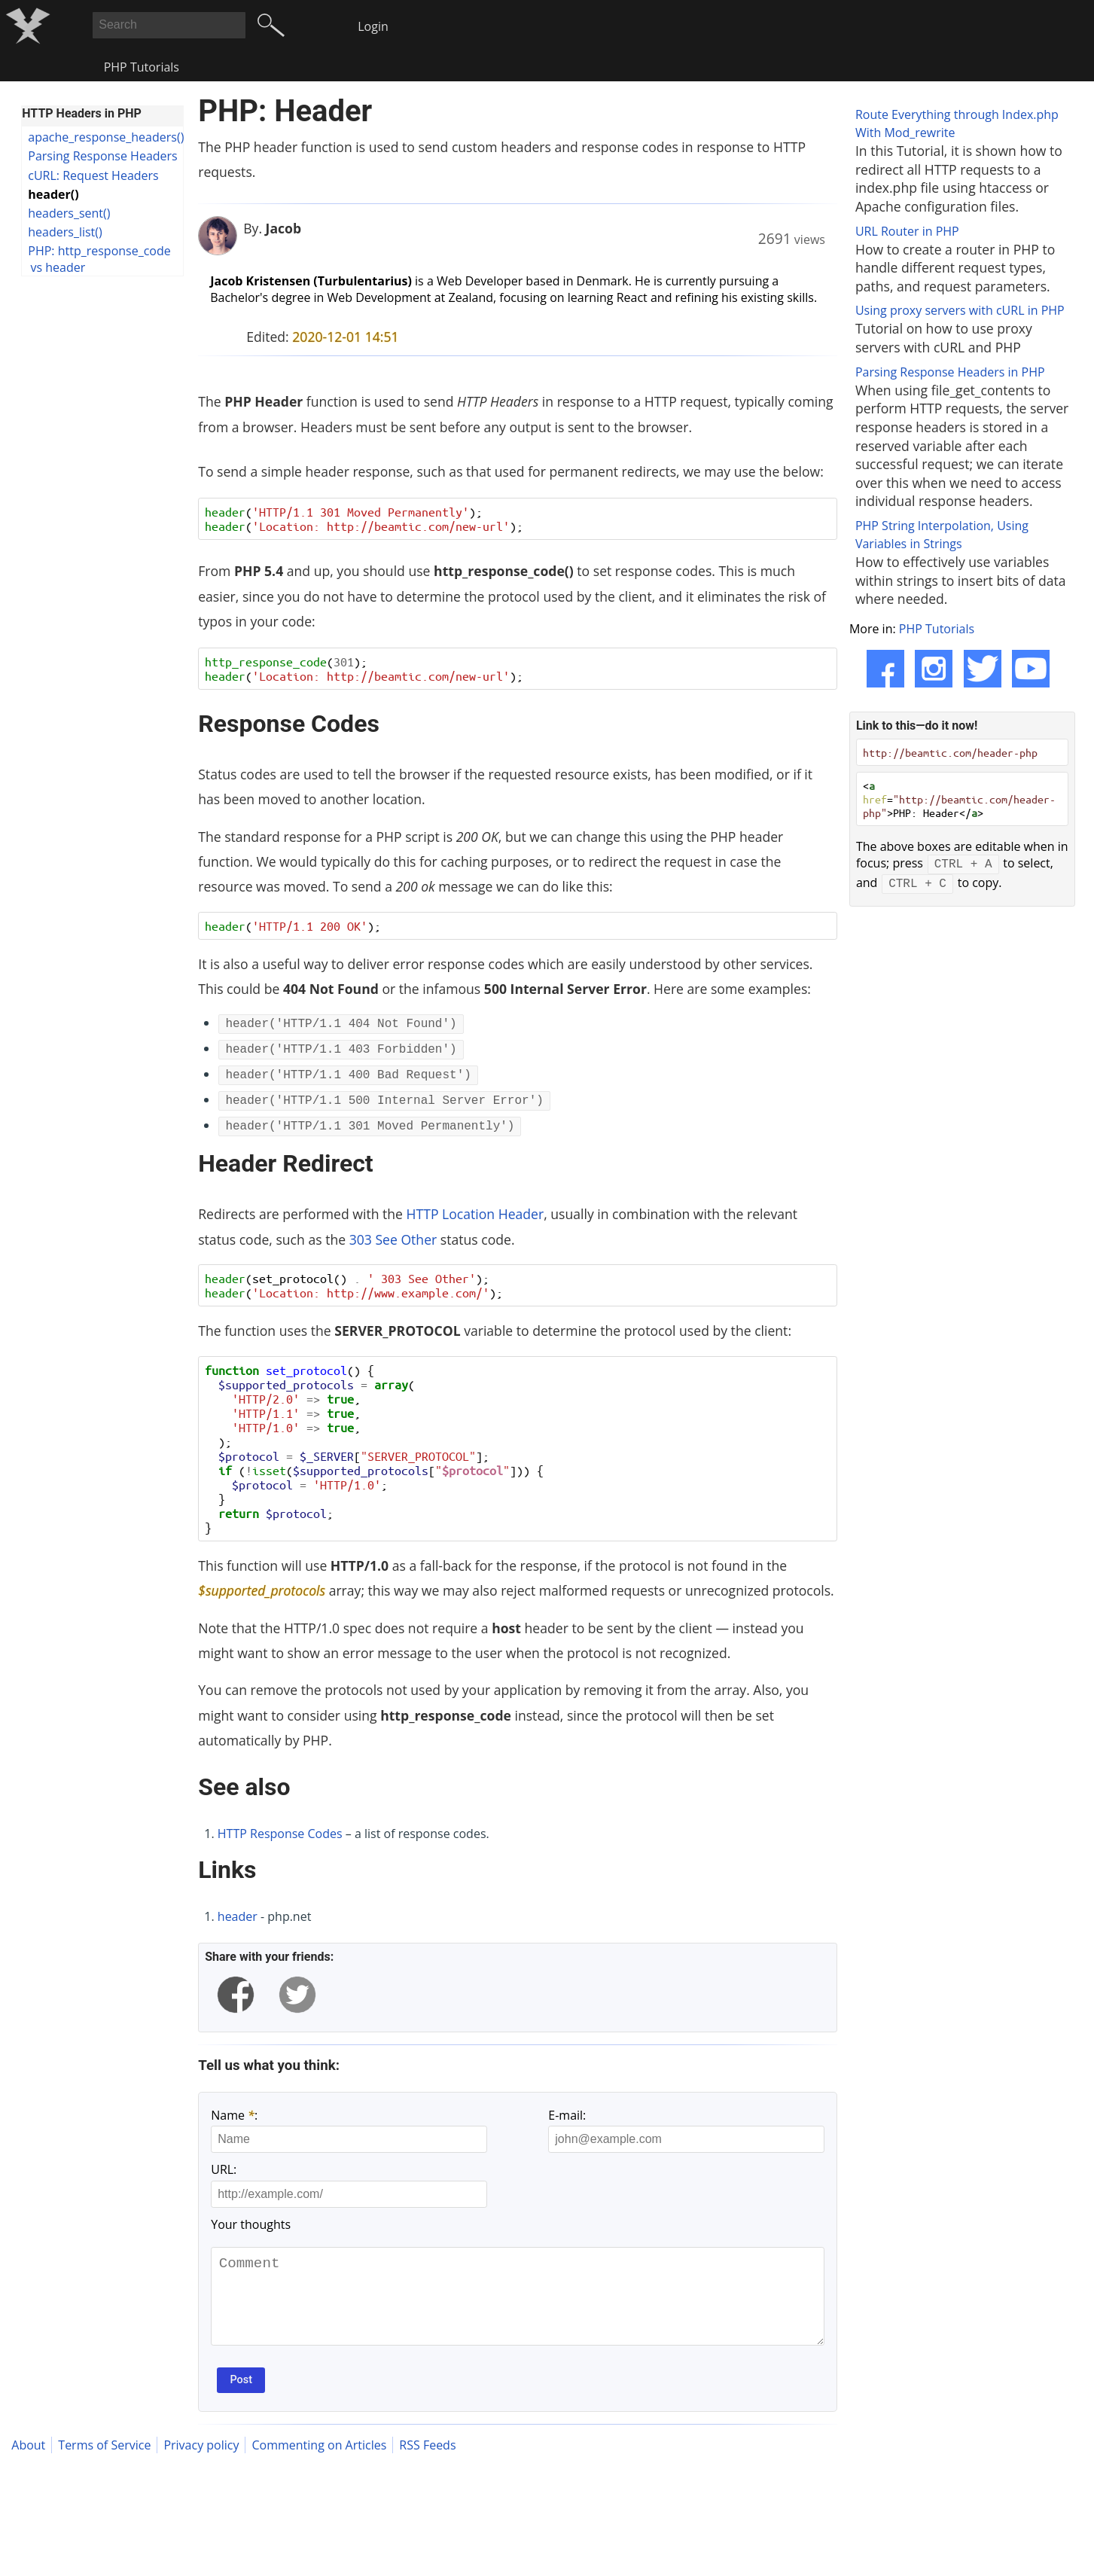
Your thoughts (251, 2224)
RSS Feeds (427, 2464)
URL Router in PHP (907, 231)
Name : (234, 2115)
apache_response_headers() (105, 137)
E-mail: (567, 2115)
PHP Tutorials (141, 67)
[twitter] (297, 1995)
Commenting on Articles (318, 2464)
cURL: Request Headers (93, 175)
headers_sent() (69, 213)
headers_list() (65, 232)
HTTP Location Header (475, 1214)
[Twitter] (982, 668)
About (28, 2464)
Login (373, 26)
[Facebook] (885, 668)
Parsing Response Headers (102, 156)
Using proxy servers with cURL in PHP (960, 310)
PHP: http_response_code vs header (99, 259)
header (238, 1916)
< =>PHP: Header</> (959, 799)
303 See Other (393, 1239)
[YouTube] (1031, 668)
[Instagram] (933, 668)
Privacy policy (201, 2464)
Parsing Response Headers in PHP (950, 372)
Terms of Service (104, 2464)
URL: (223, 2169)
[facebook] (235, 1995)
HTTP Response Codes (280, 1833)
